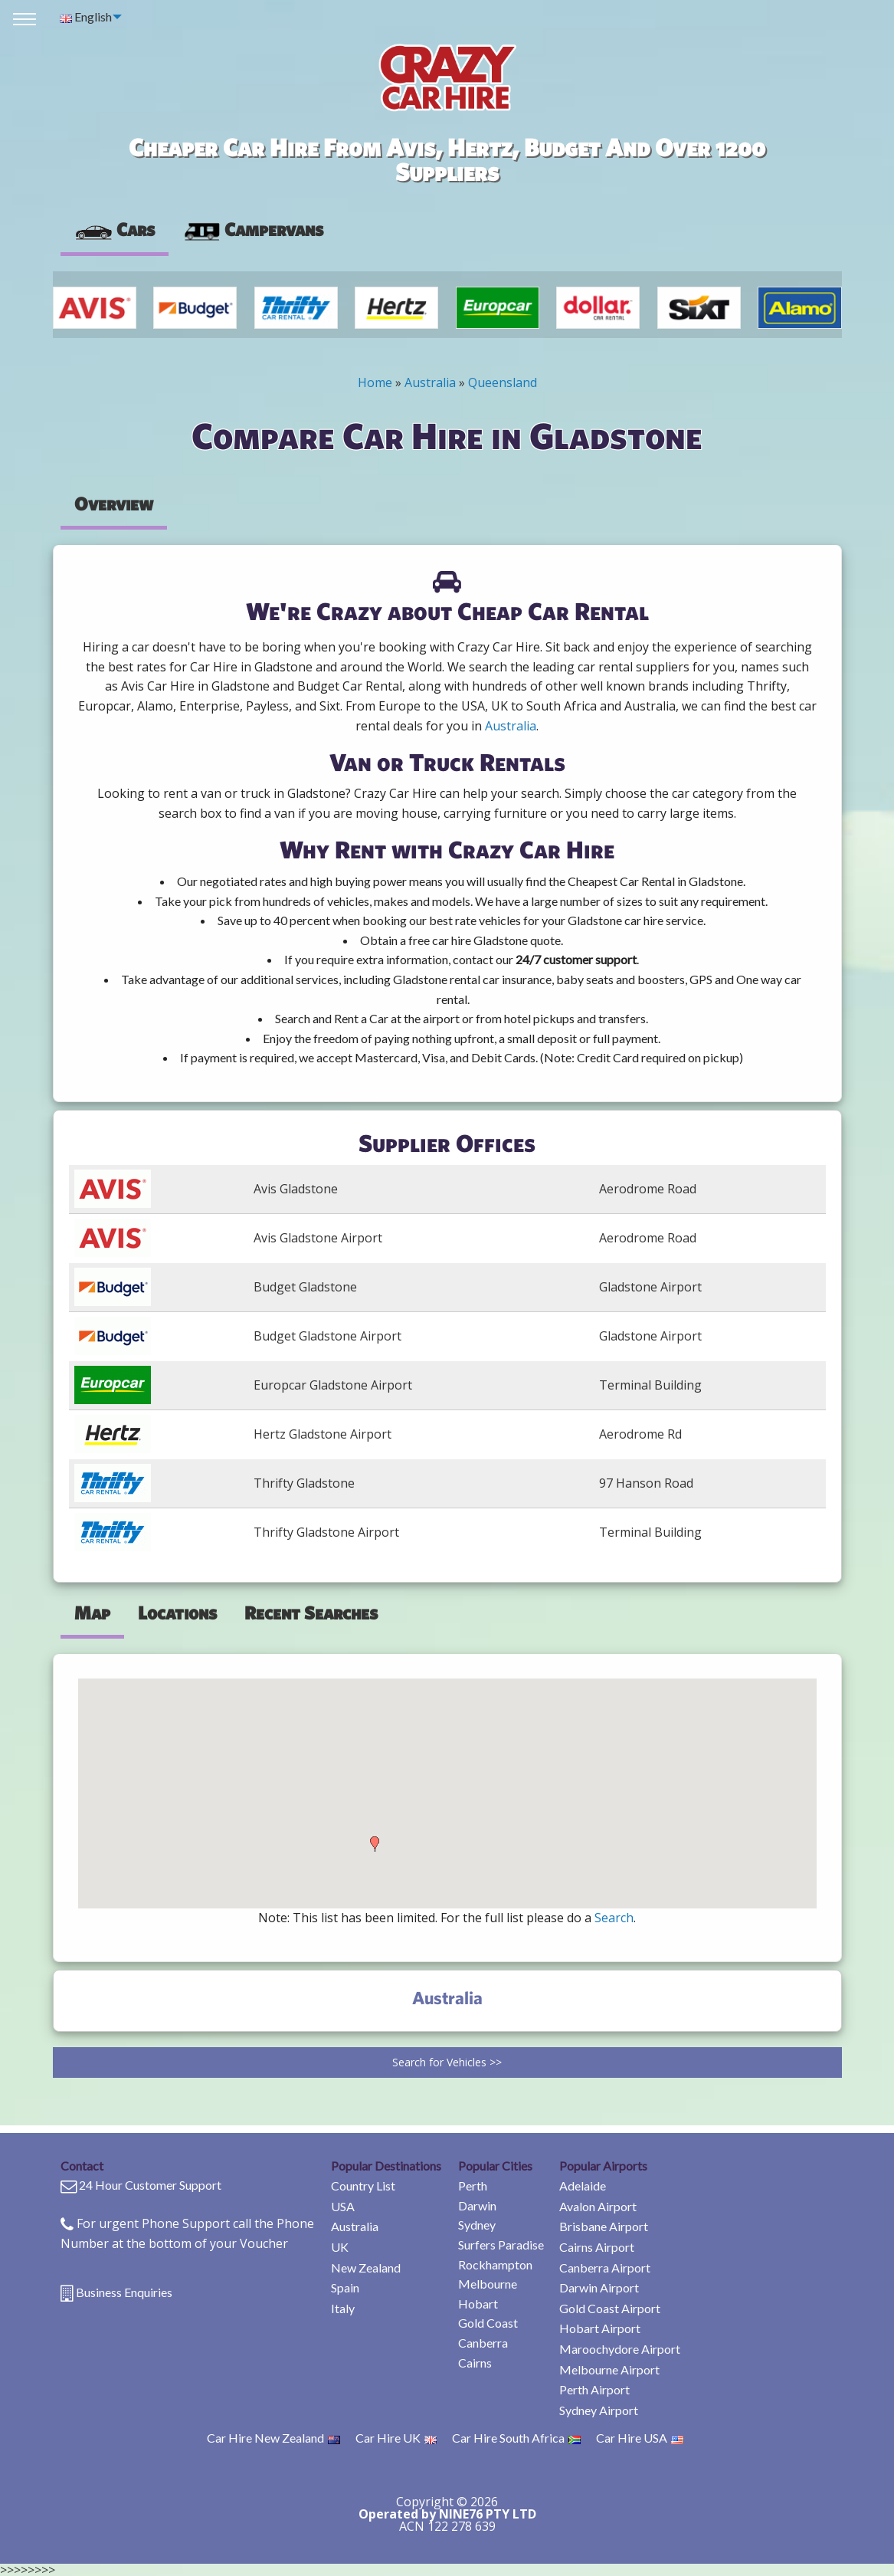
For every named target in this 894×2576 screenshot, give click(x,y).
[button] (374, 1844)
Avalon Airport (598, 2206)
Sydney (477, 2224)
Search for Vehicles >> (447, 2062)
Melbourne (487, 2283)
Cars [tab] (114, 229)
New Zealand (366, 2267)
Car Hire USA (639, 2437)
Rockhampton (495, 2264)
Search (614, 1917)
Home (375, 382)
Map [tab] (92, 1612)
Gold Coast (488, 2322)
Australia (430, 382)
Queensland (502, 382)
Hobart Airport (599, 2328)
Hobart (478, 2303)
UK (340, 2247)
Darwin (477, 2205)
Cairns (475, 2362)
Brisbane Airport (603, 2226)
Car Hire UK (396, 2437)
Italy (343, 2308)
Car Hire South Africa (516, 2437)
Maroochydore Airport (619, 2348)
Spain (345, 2287)
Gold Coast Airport (609, 2308)
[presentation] (253, 230)
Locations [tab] (177, 1612)
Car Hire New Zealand (273, 2437)
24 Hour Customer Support (150, 2184)
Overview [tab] (113, 503)
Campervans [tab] (252, 229)
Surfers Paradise (501, 2244)
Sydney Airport (598, 2410)
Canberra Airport (604, 2267)
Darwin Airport (599, 2287)
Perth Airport (594, 2389)
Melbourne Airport (609, 2369)
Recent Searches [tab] (311, 1612)
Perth (472, 2185)
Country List (363, 2185)
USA (343, 2206)
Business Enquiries (124, 2292)
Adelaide (582, 2185)
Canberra (483, 2342)
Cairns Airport (596, 2247)
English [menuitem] (86, 16)
